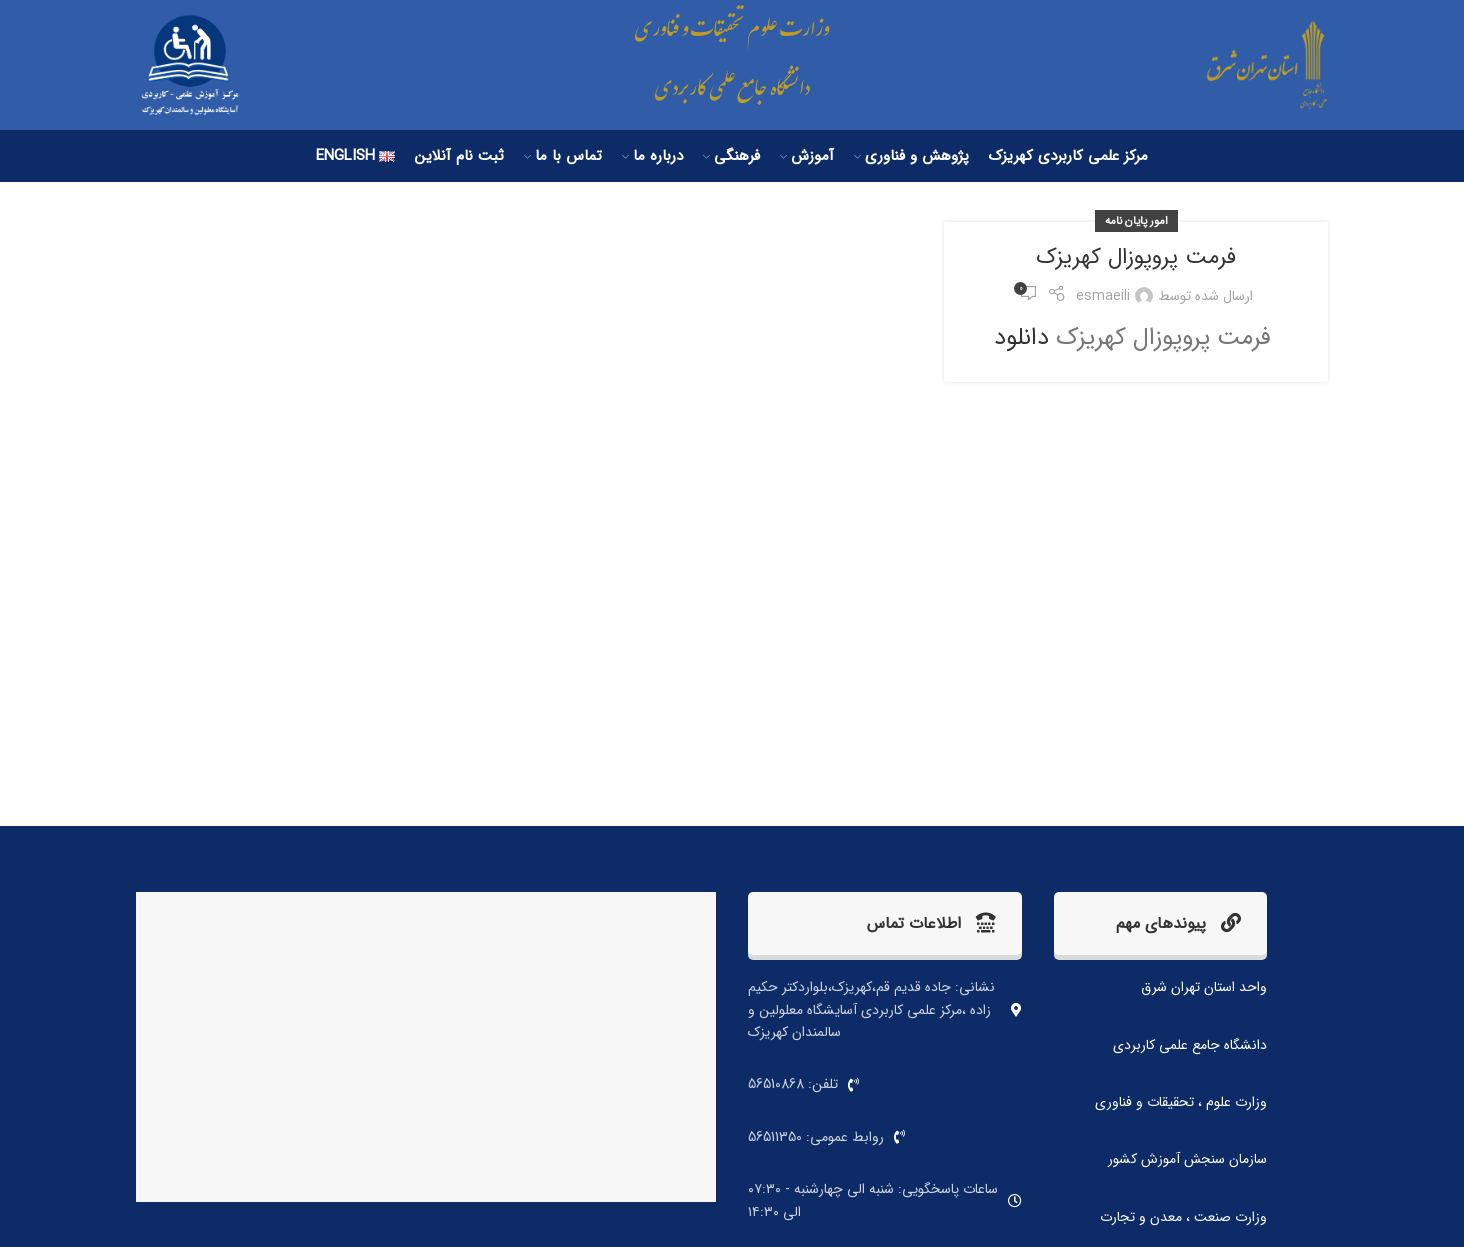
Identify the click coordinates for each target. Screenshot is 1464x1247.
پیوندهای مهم (1178, 923)
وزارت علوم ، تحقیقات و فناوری (1181, 1102)
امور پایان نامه (1136, 221)
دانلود (1021, 338)
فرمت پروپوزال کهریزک (1136, 257)
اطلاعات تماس (931, 923)
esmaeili (1103, 296)
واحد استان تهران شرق (1204, 987)
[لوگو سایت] (1253, 64)
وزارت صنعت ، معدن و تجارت (1183, 1217)
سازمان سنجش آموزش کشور (1187, 1159)
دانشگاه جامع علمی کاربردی (1190, 1045)
